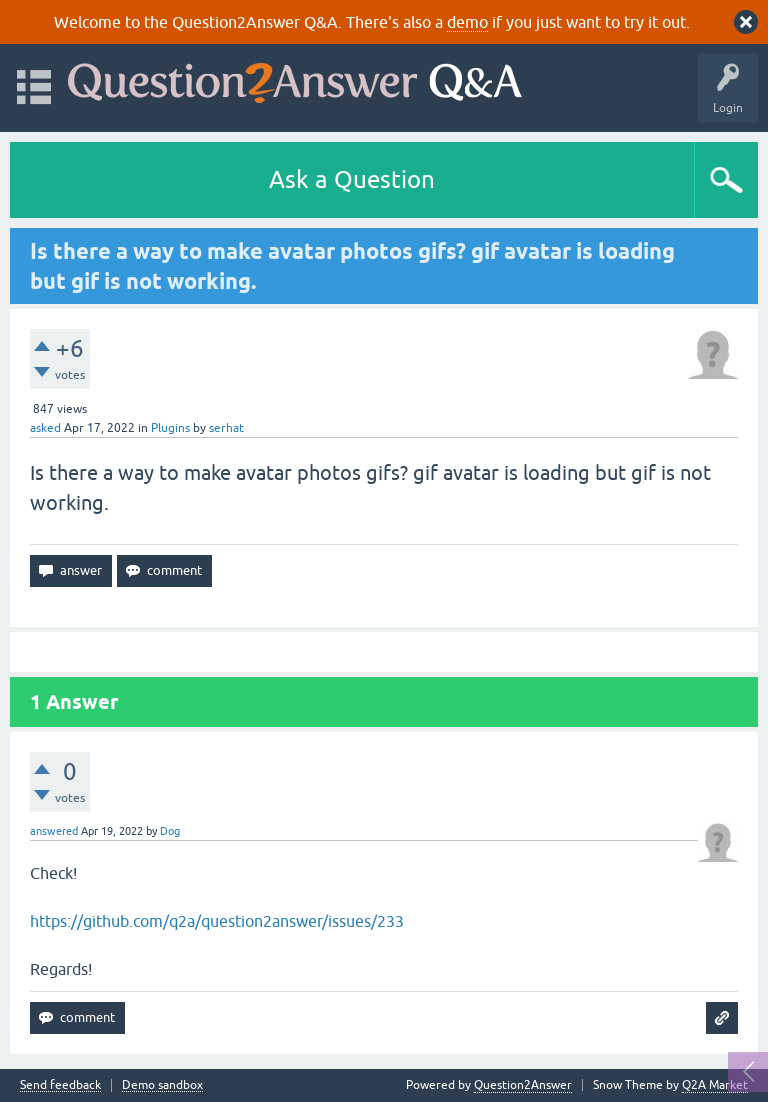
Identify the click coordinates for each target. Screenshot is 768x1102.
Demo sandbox (162, 1085)
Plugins (170, 428)
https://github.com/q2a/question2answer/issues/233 (217, 921)
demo (467, 22)
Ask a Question (352, 179)
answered (54, 831)
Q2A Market (715, 1085)
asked (45, 428)
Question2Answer (523, 1085)
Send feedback (60, 1085)
